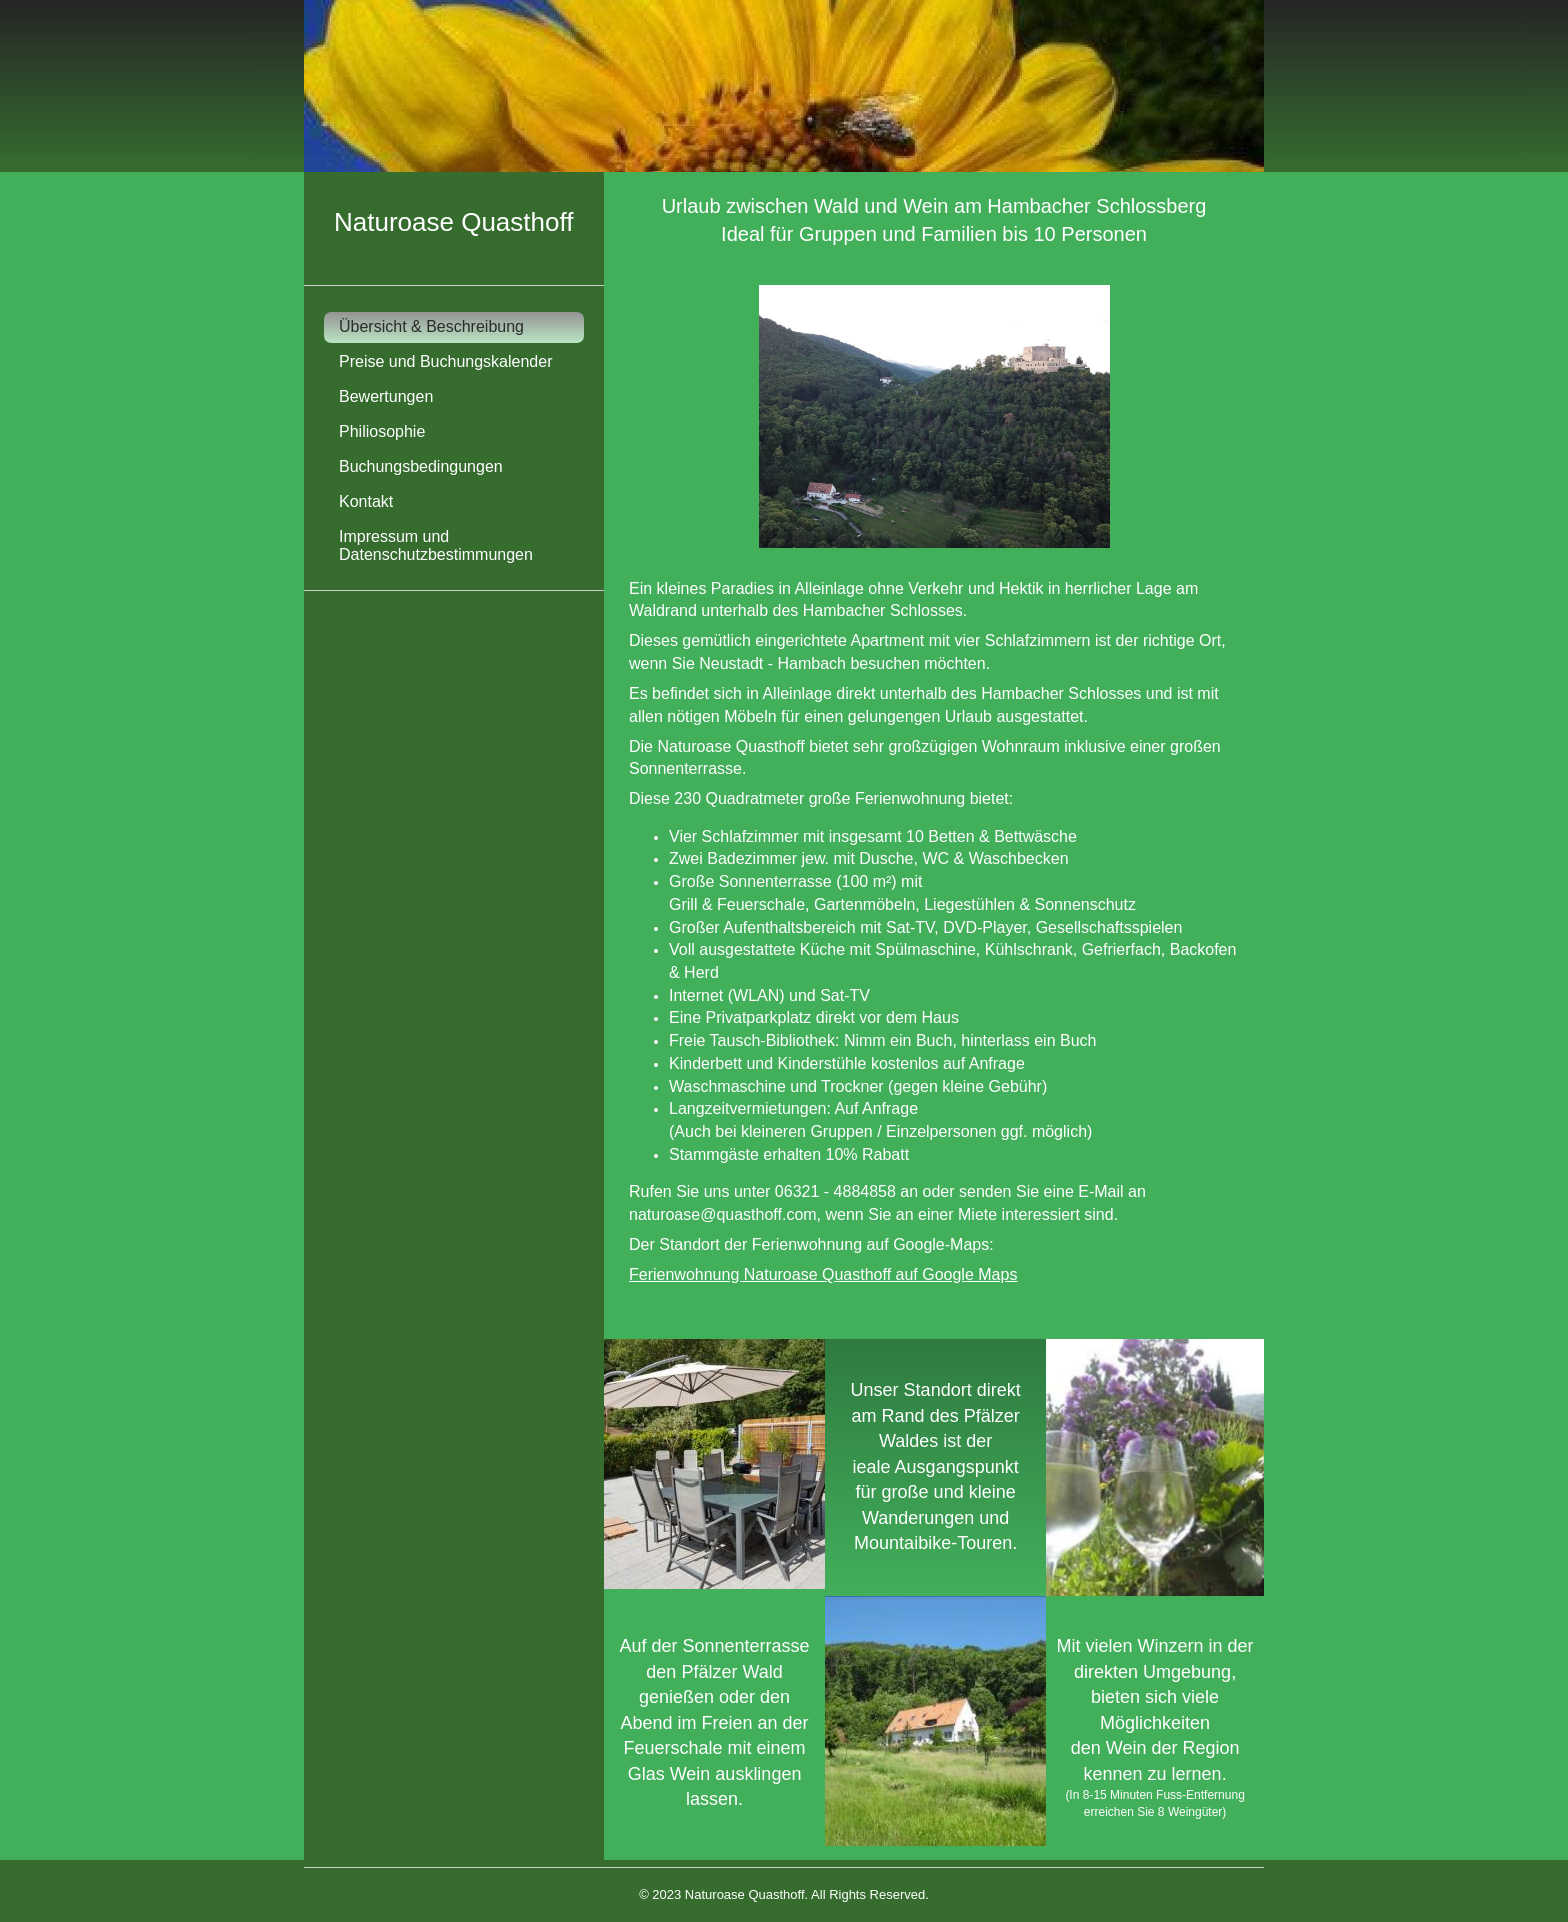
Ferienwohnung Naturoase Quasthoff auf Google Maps (823, 1274)
